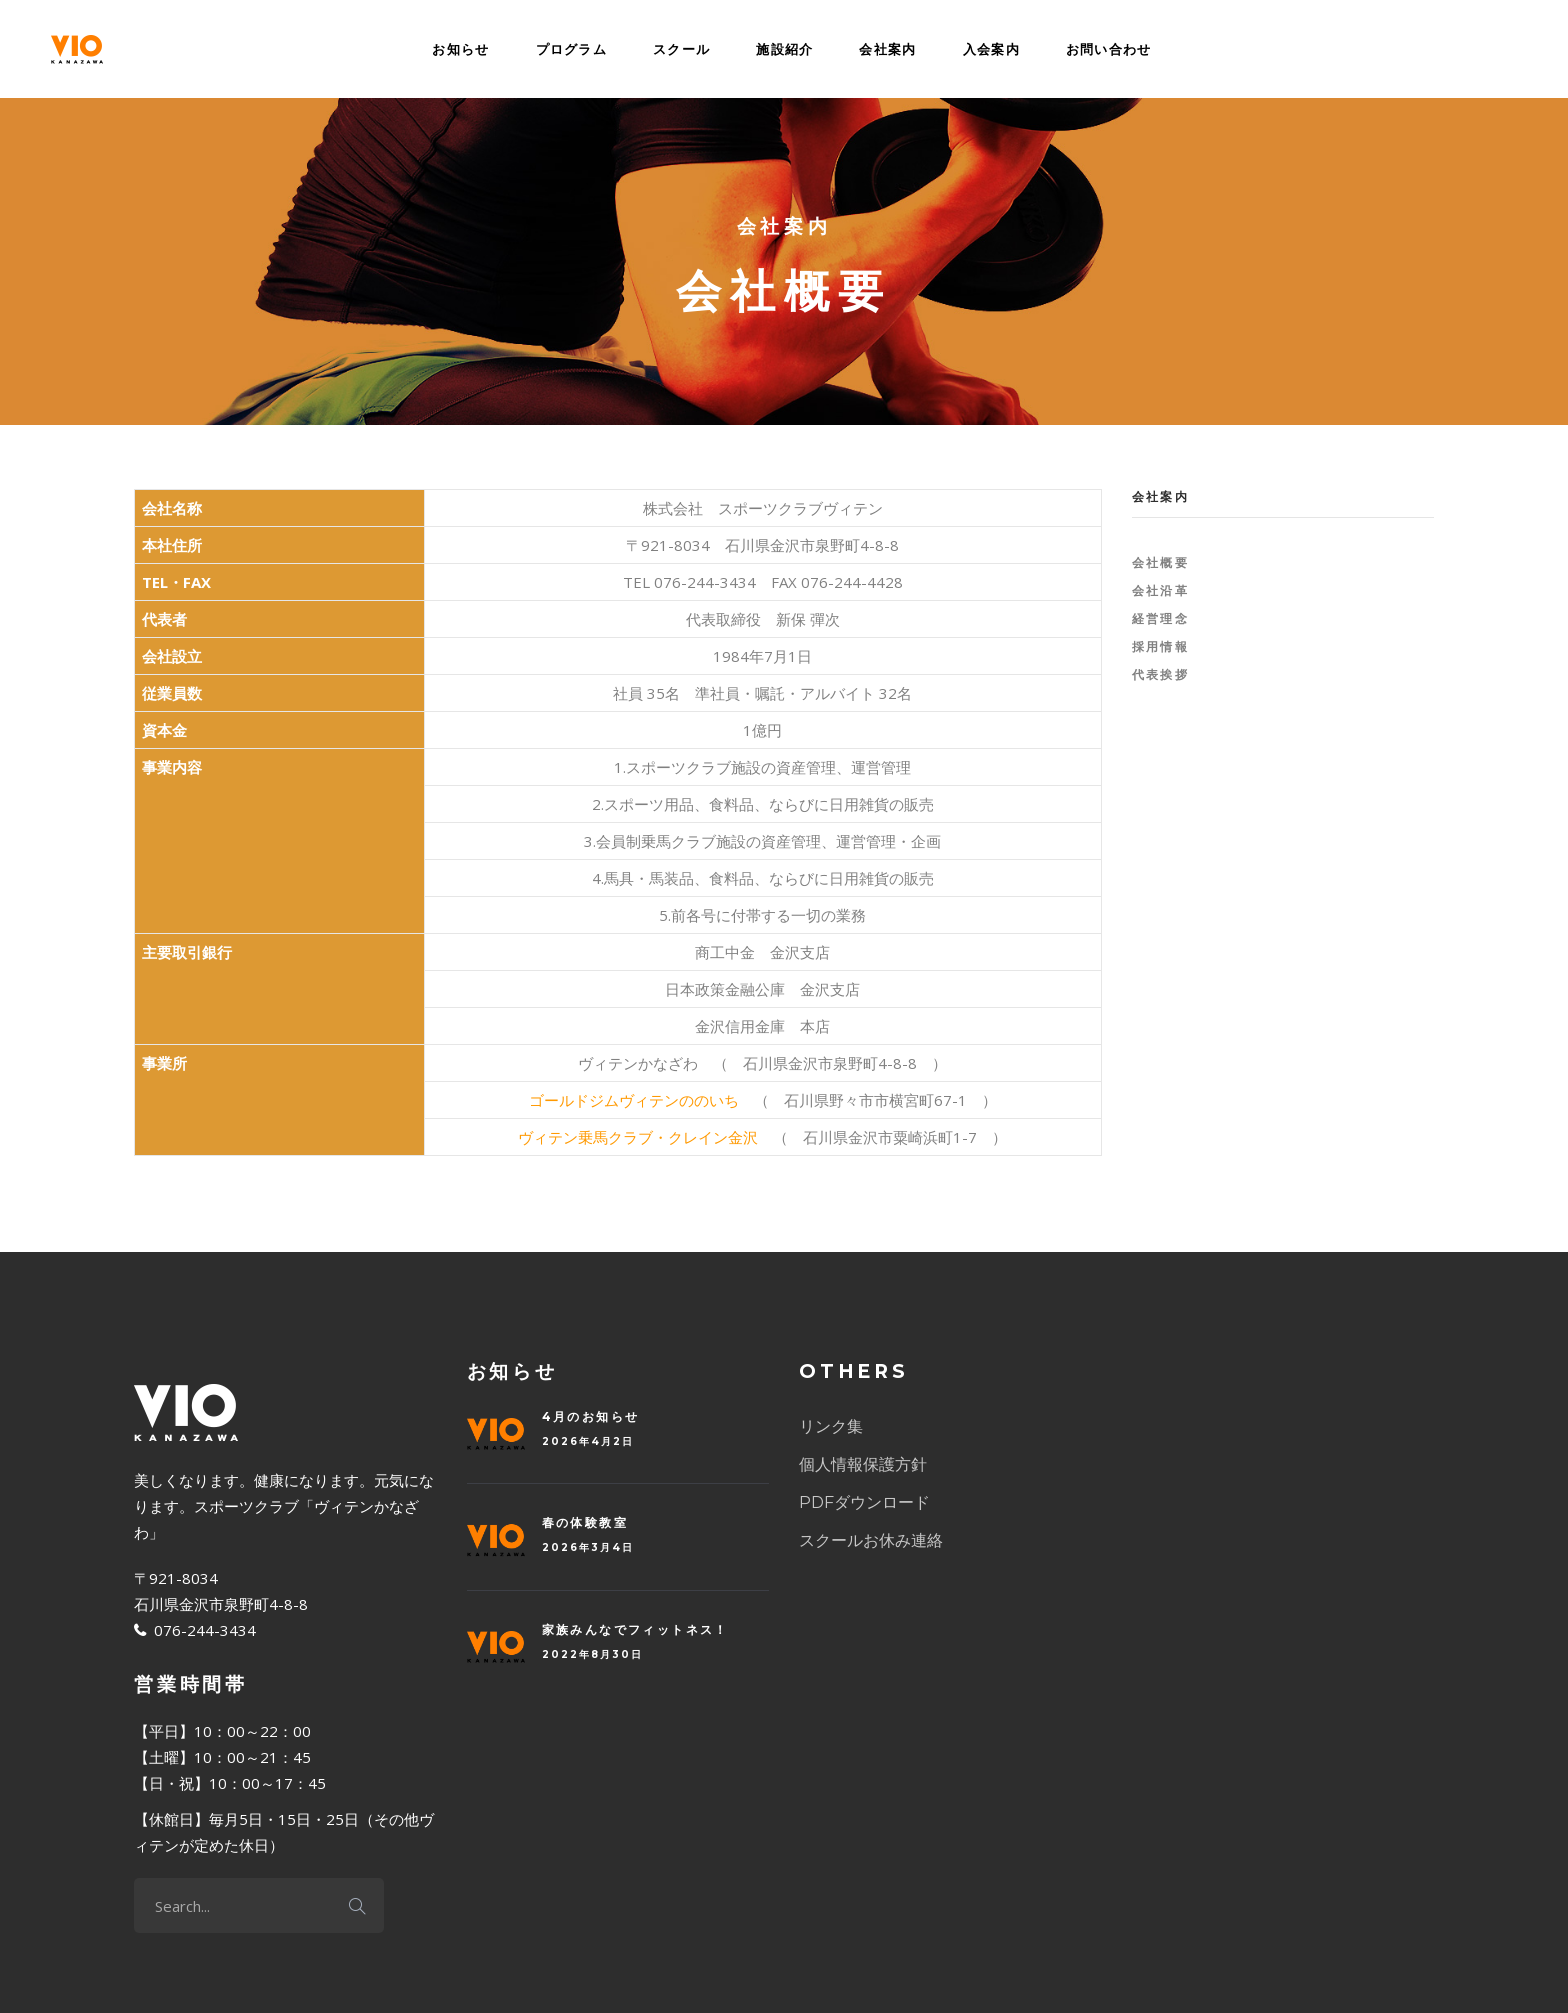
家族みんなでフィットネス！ (635, 1629)
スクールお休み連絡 (871, 1540)
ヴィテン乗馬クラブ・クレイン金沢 (638, 1137)
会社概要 (1161, 562)
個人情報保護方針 (863, 1464)
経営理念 (1161, 618)
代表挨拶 (1161, 674)
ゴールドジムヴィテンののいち (634, 1100)
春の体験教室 (585, 1522)
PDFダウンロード (864, 1502)
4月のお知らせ (591, 1416)
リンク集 (831, 1426)
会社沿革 (1161, 590)
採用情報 (1161, 646)
